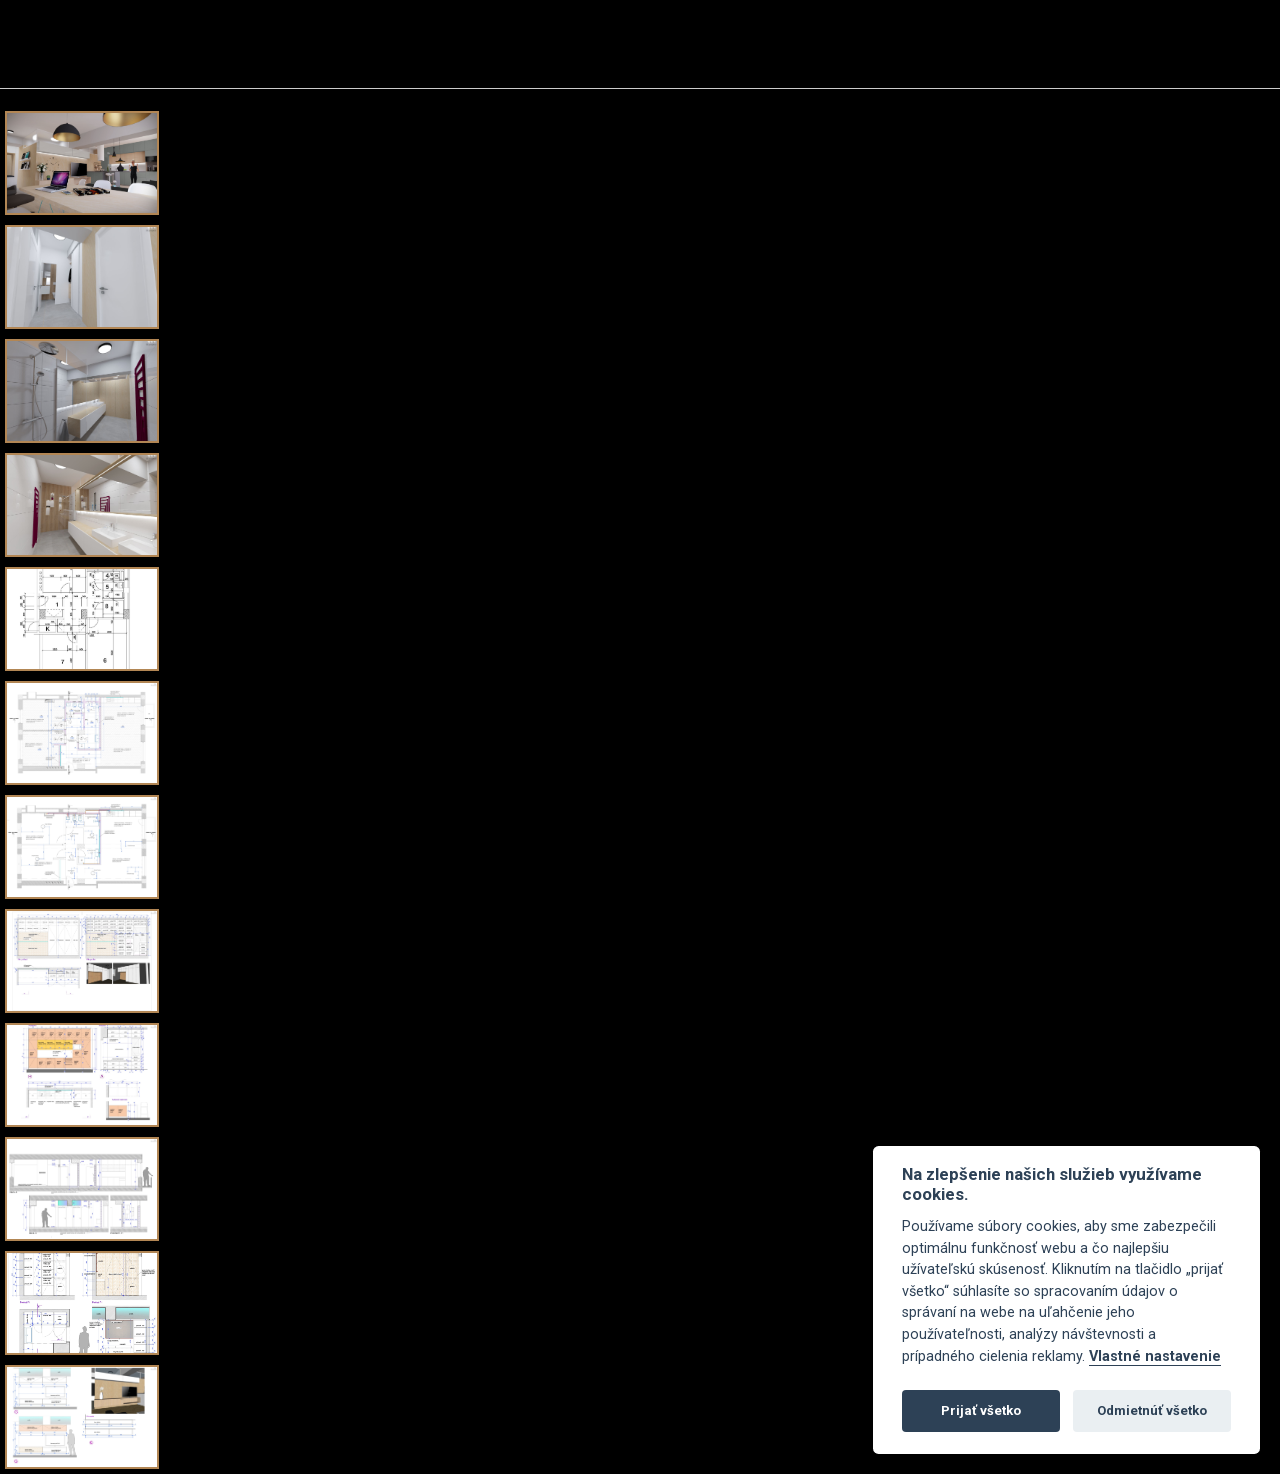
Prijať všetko (981, 1410)
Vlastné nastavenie (1155, 1356)
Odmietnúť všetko (1152, 1410)
